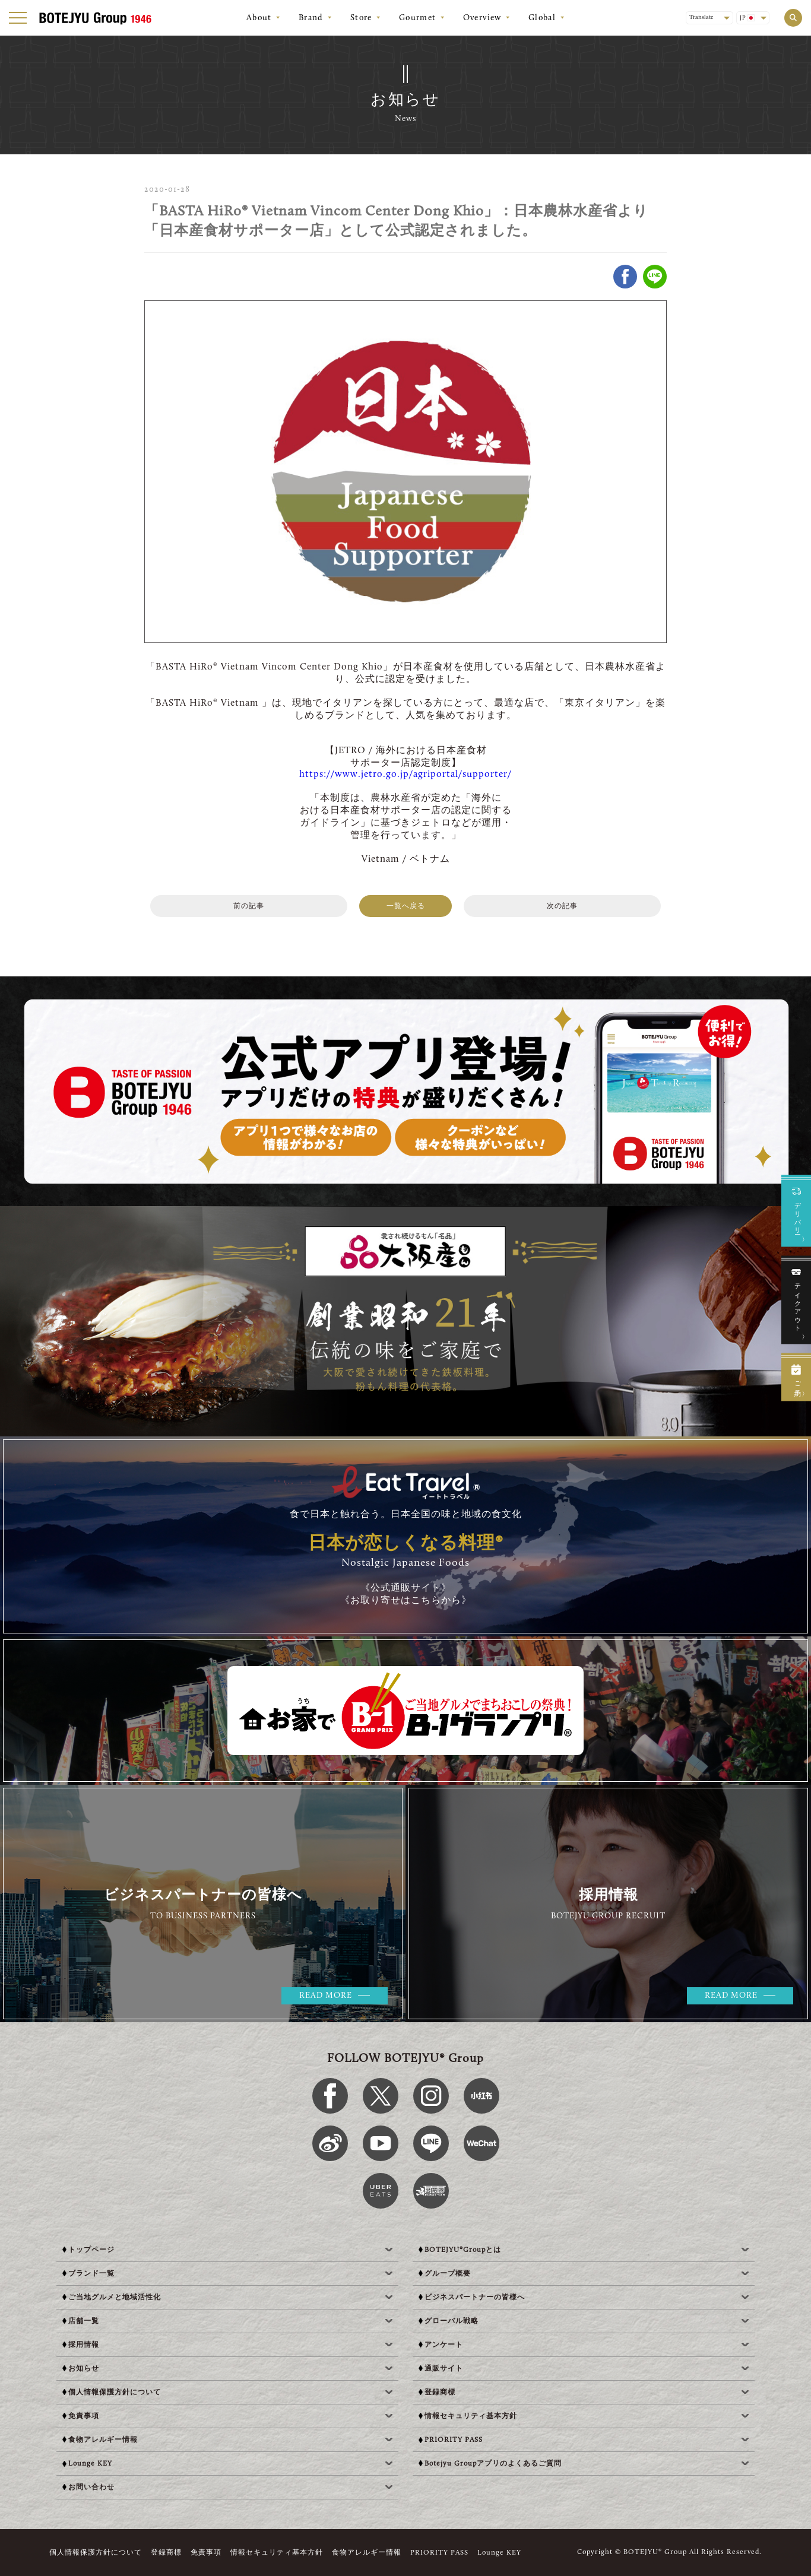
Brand (311, 18)
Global (542, 18)
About (259, 18)
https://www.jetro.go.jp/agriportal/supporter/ (405, 774)
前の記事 (248, 906)
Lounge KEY (499, 2552)
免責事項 (206, 2552)
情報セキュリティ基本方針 (276, 2552)
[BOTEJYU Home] (95, 18)
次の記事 (562, 906)
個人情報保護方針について (95, 2552)
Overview (482, 18)
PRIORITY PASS (439, 2552)
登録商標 (166, 2552)
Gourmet (417, 18)
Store (361, 18)
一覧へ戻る (406, 906)
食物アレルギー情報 (366, 2552)
